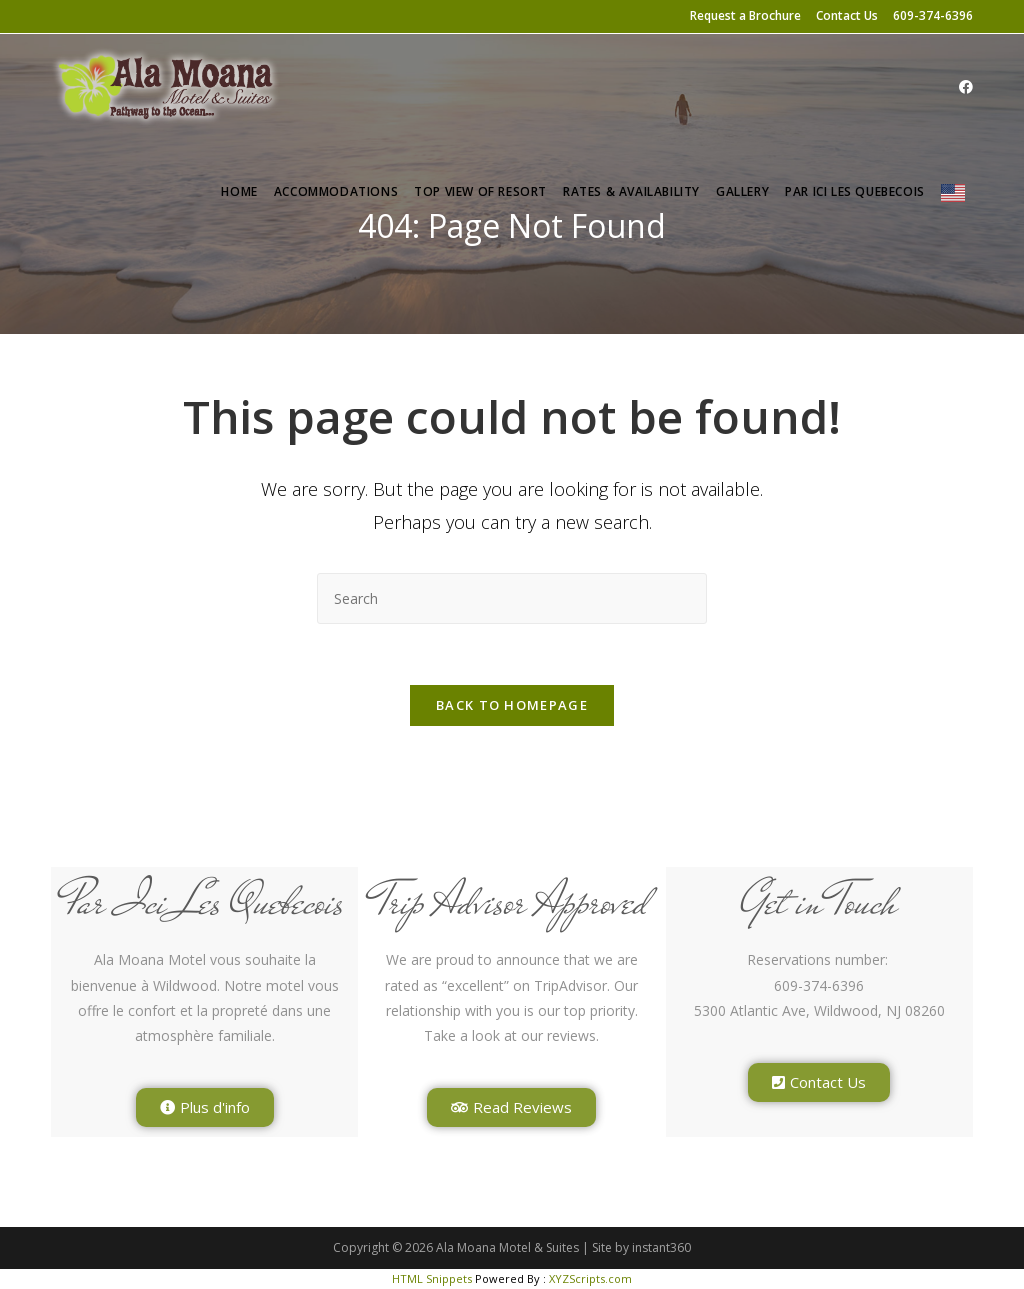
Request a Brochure (745, 15)
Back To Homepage (512, 705)
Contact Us (847, 15)
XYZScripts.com (590, 1278)
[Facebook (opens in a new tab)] (966, 87)
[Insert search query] (512, 598)
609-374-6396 (933, 15)
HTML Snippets (432, 1278)
